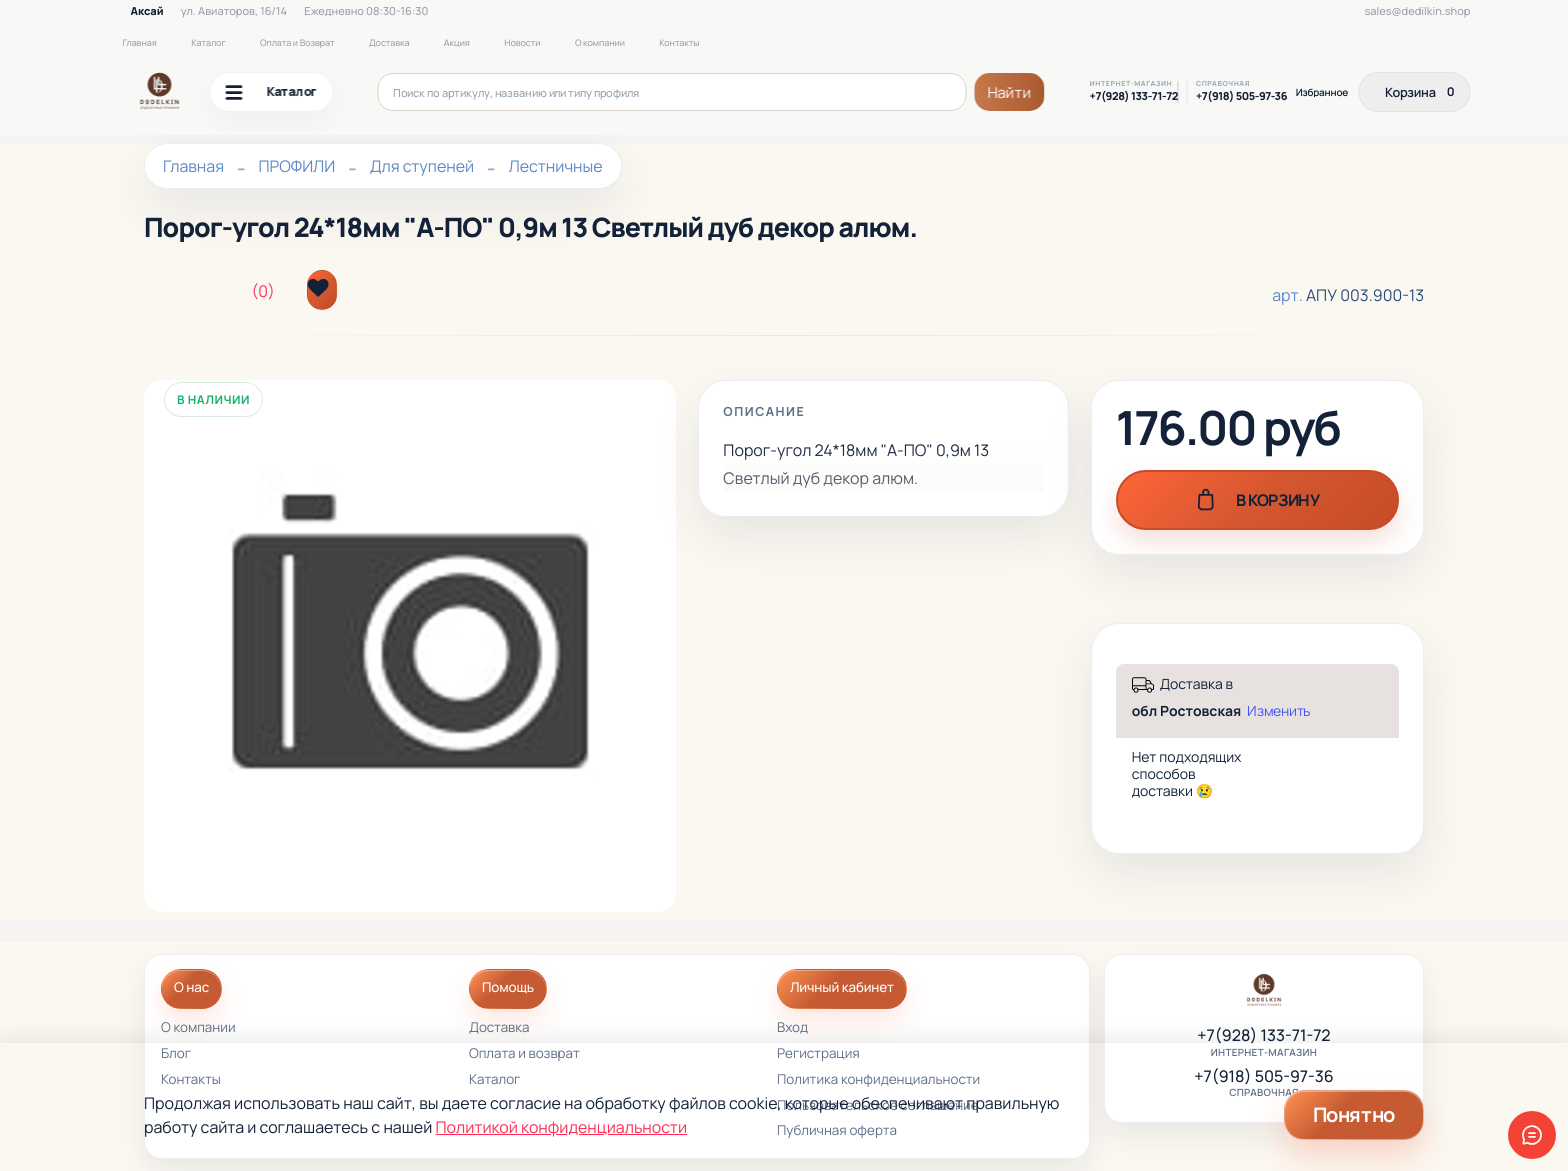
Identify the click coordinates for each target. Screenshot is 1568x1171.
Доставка (389, 42)
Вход (792, 1028)
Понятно (1354, 1114)
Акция (457, 42)
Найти (1009, 92)
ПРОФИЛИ (296, 166)
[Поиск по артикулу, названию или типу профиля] (672, 92)
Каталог (208, 42)
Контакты (679, 42)
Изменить (1278, 711)
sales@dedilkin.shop (1418, 11)
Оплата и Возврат (297, 42)
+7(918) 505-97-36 (1241, 97)
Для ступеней (422, 166)
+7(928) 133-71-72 (1134, 97)
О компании (600, 42)
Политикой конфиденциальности (561, 1127)
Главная (139, 42)
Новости (522, 42)
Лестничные (556, 166)
